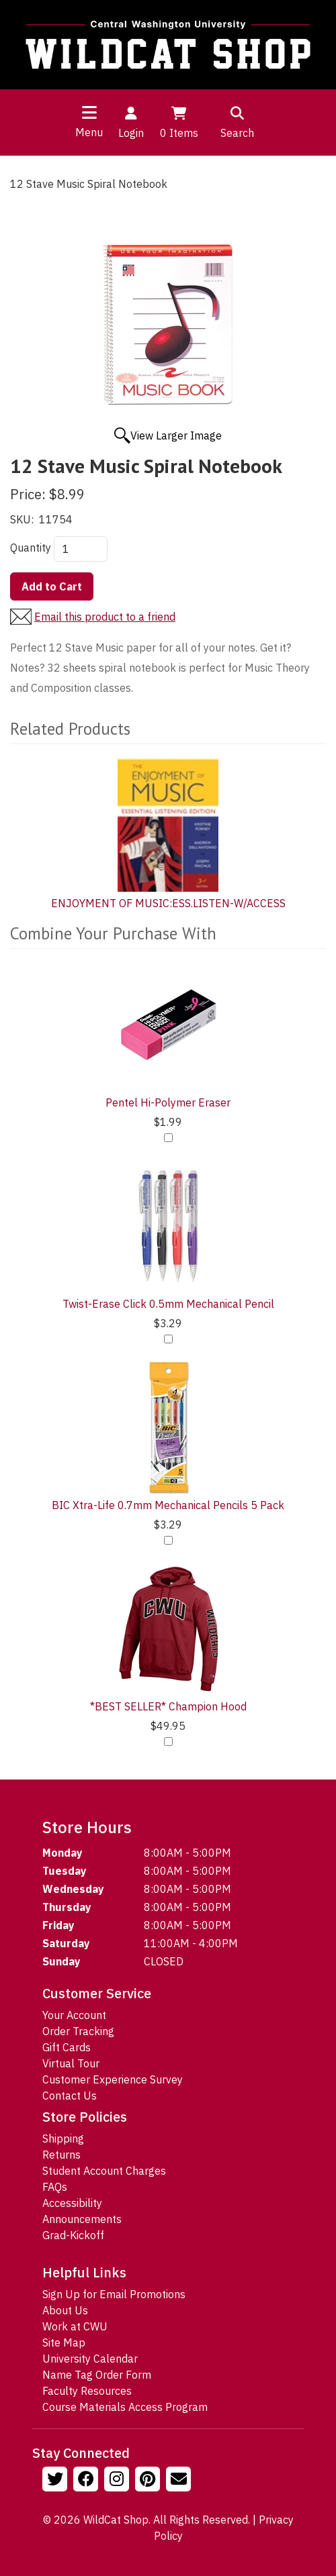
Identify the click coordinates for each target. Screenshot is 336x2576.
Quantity (30, 547)
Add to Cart (52, 586)
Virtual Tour (70, 2063)
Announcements (82, 2219)
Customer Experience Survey (112, 2079)
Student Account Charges (104, 2170)
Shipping (63, 2138)
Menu (89, 132)
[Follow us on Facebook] (87, 2480)
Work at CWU (75, 2326)
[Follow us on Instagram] (118, 2480)
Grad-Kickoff (73, 2235)
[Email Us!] (180, 2480)
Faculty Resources (87, 2391)
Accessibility (72, 2203)
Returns (61, 2154)
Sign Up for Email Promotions (113, 2294)
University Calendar (90, 2358)
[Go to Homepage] (168, 44)
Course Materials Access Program (125, 2407)
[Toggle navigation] (89, 112)
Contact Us (69, 2095)
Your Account (74, 2015)
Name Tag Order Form (96, 2374)
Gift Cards (66, 2047)
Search (237, 121)
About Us (65, 2310)
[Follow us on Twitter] (56, 2480)
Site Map (63, 2342)
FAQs (54, 2187)
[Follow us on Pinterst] (149, 2480)
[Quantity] (81, 549)
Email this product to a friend (104, 616)
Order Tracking (78, 2031)
